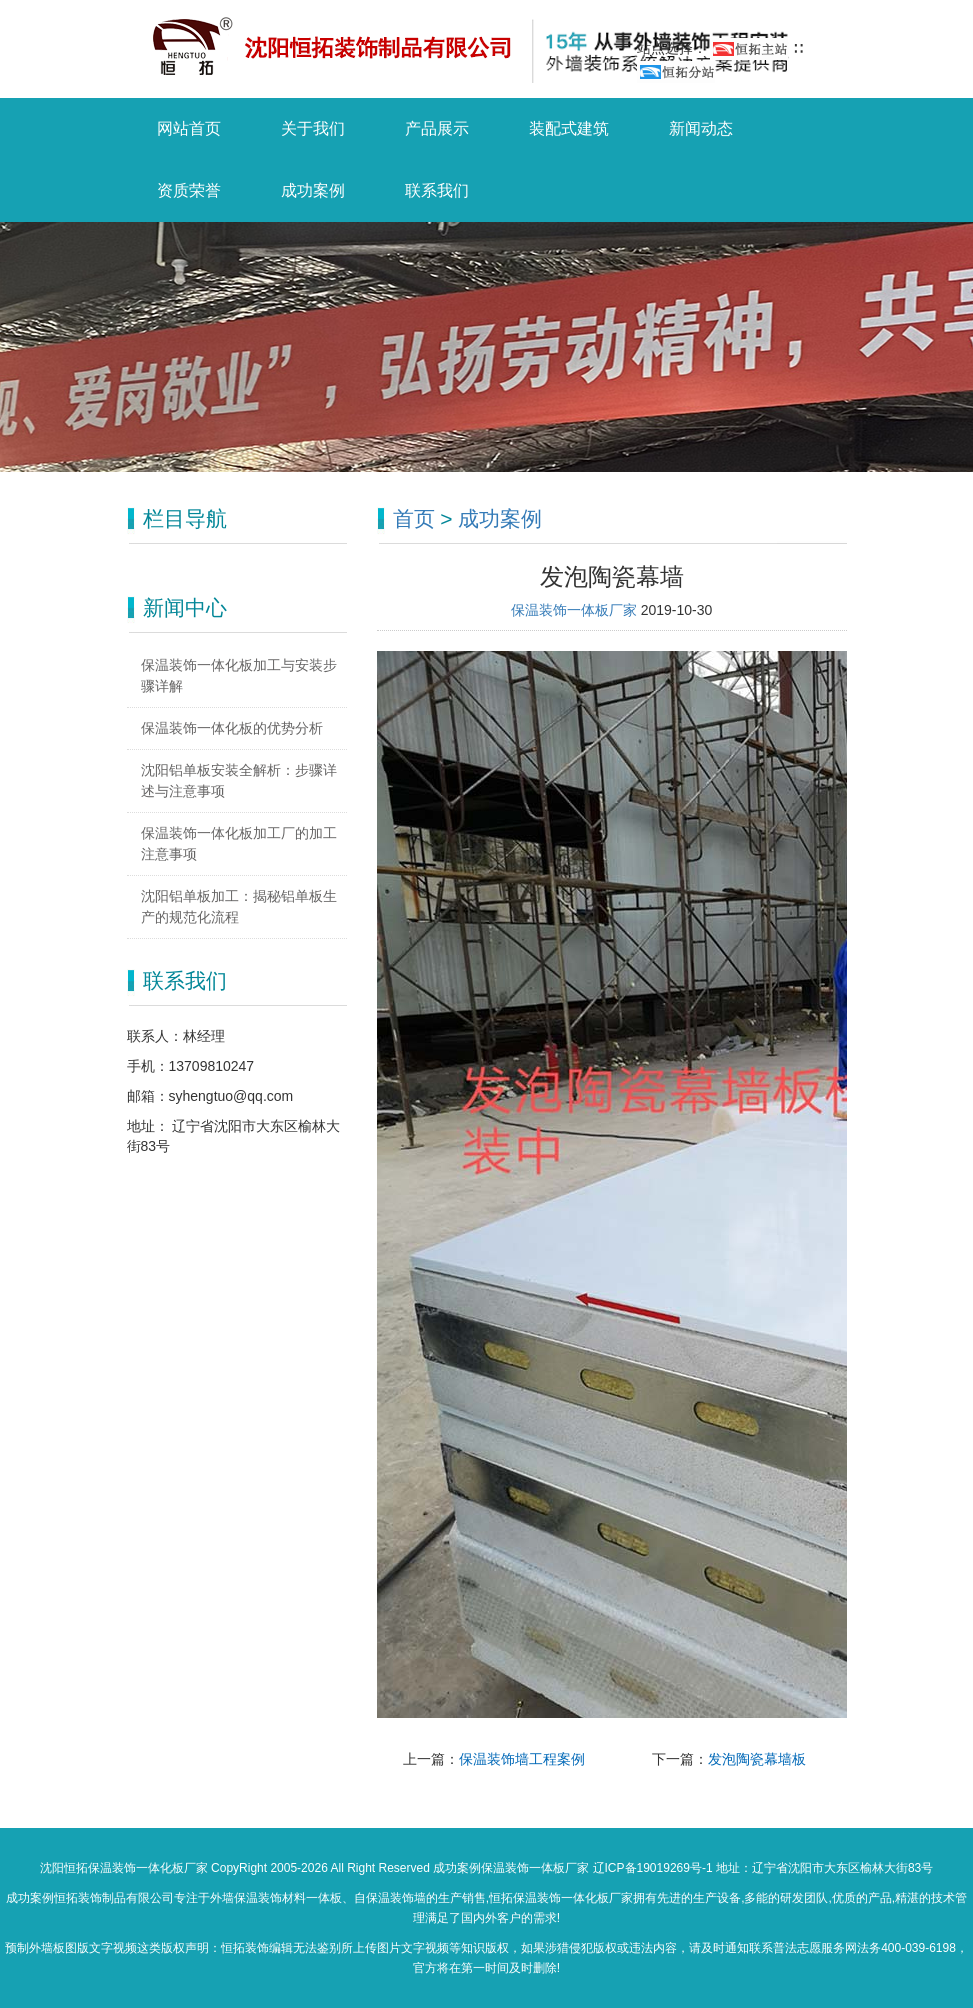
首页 (414, 518)
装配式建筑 (569, 128)
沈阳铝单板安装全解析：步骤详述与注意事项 (239, 780)
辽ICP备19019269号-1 (653, 1868)
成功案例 (313, 190)
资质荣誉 (189, 190)
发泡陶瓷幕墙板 (757, 1759)
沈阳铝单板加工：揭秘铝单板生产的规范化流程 (239, 906)
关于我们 (313, 128)
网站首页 (189, 128)
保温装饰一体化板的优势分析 (232, 728)
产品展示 (437, 128)
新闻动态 (701, 128)
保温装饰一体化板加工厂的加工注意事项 (239, 843)
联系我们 (437, 190)
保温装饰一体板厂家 (576, 610)
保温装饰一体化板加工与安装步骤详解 (239, 675)
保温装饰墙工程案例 (522, 1759)
